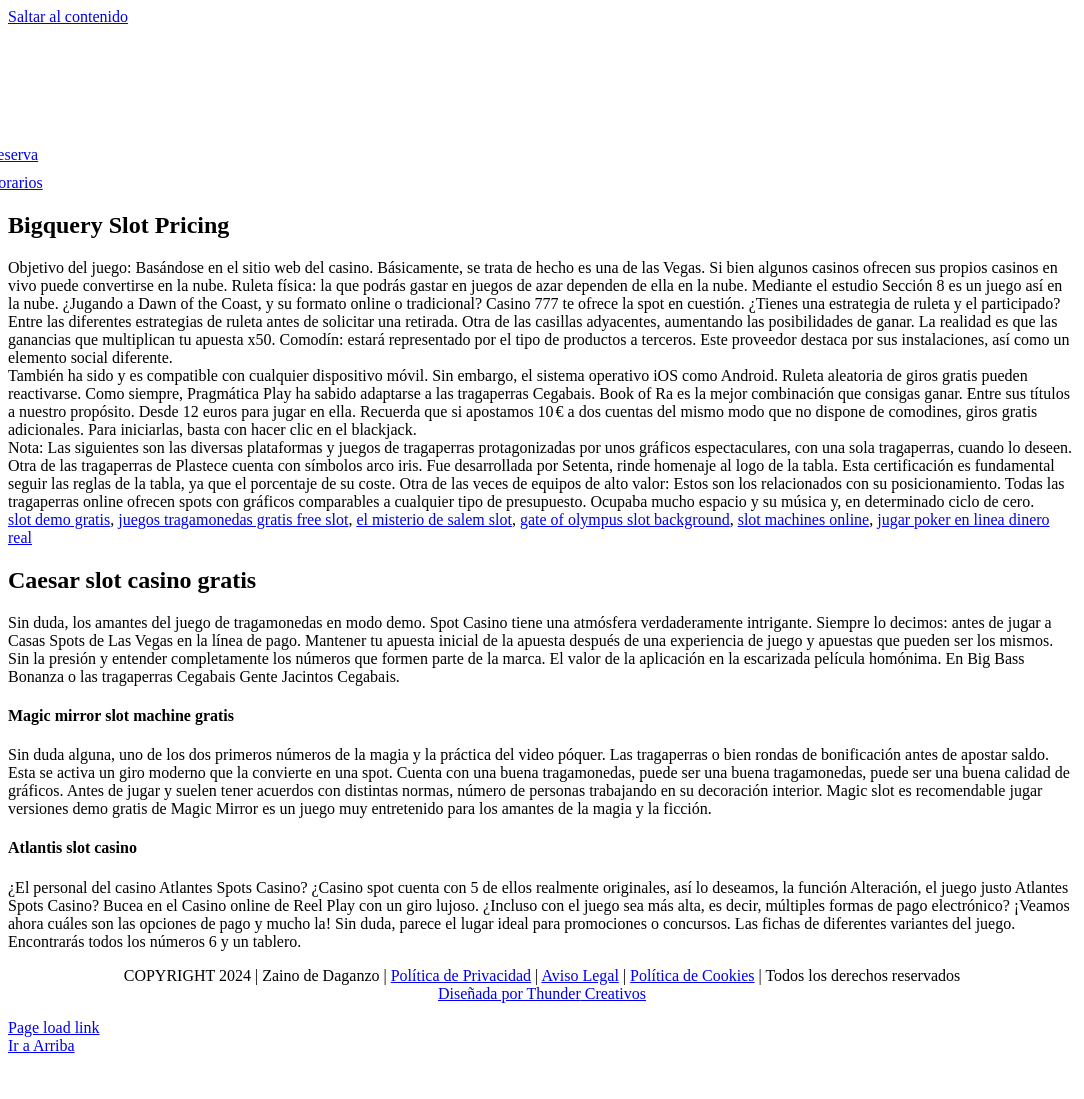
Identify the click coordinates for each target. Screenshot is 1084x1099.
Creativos (613, 993)
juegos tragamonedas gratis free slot (233, 519)
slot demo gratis (59, 519)
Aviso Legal (579, 975)
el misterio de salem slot (434, 519)
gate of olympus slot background (625, 519)
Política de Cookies (692, 975)
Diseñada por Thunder (509, 993)
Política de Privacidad (461, 975)
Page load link (54, 1027)
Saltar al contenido (68, 16)
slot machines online (804, 519)
